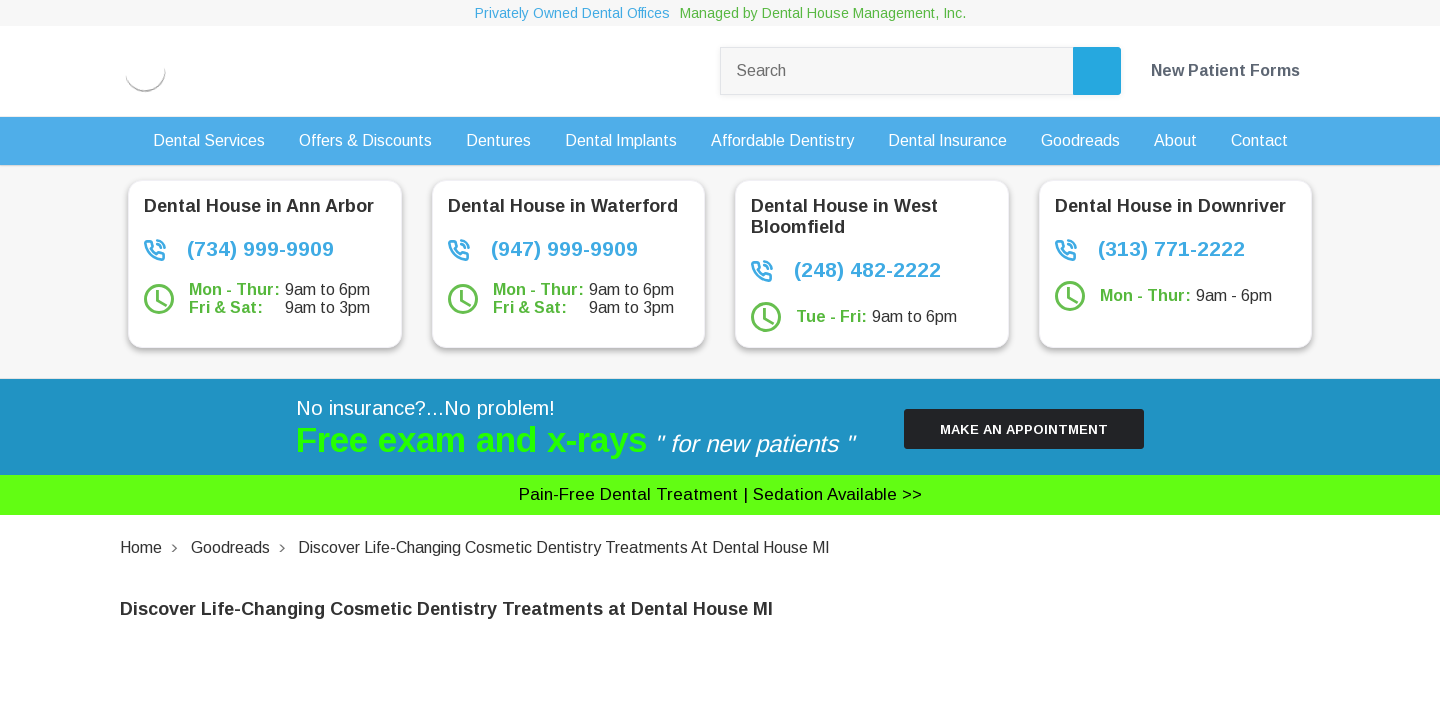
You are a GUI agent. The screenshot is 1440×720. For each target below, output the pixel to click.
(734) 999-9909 (239, 249)
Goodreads (230, 547)
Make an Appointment (1024, 429)
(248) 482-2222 (846, 270)
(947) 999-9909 (543, 249)
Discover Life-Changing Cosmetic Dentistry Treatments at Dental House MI (564, 547)
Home (141, 547)
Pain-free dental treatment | (720, 494)
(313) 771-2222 (1150, 249)
